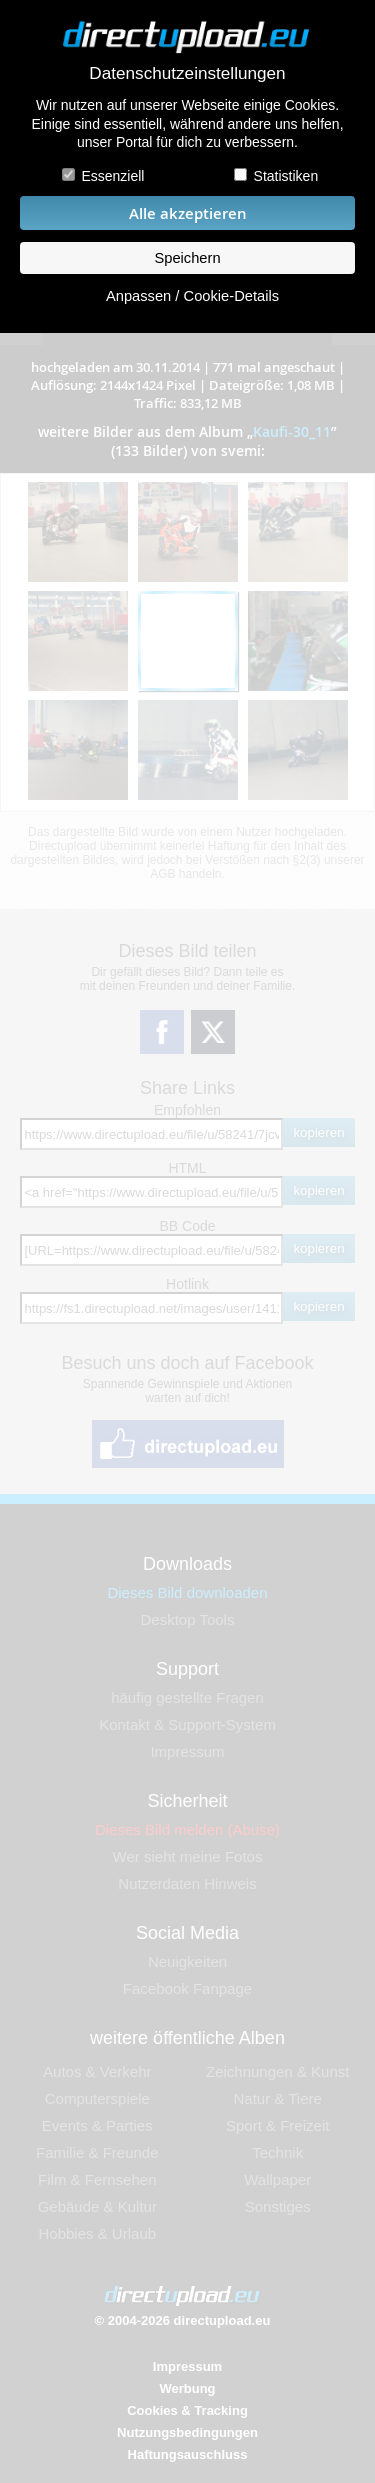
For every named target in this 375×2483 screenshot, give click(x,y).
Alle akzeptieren (188, 213)
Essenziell (112, 176)
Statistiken (286, 176)
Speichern (187, 258)
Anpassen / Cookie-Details (192, 296)
